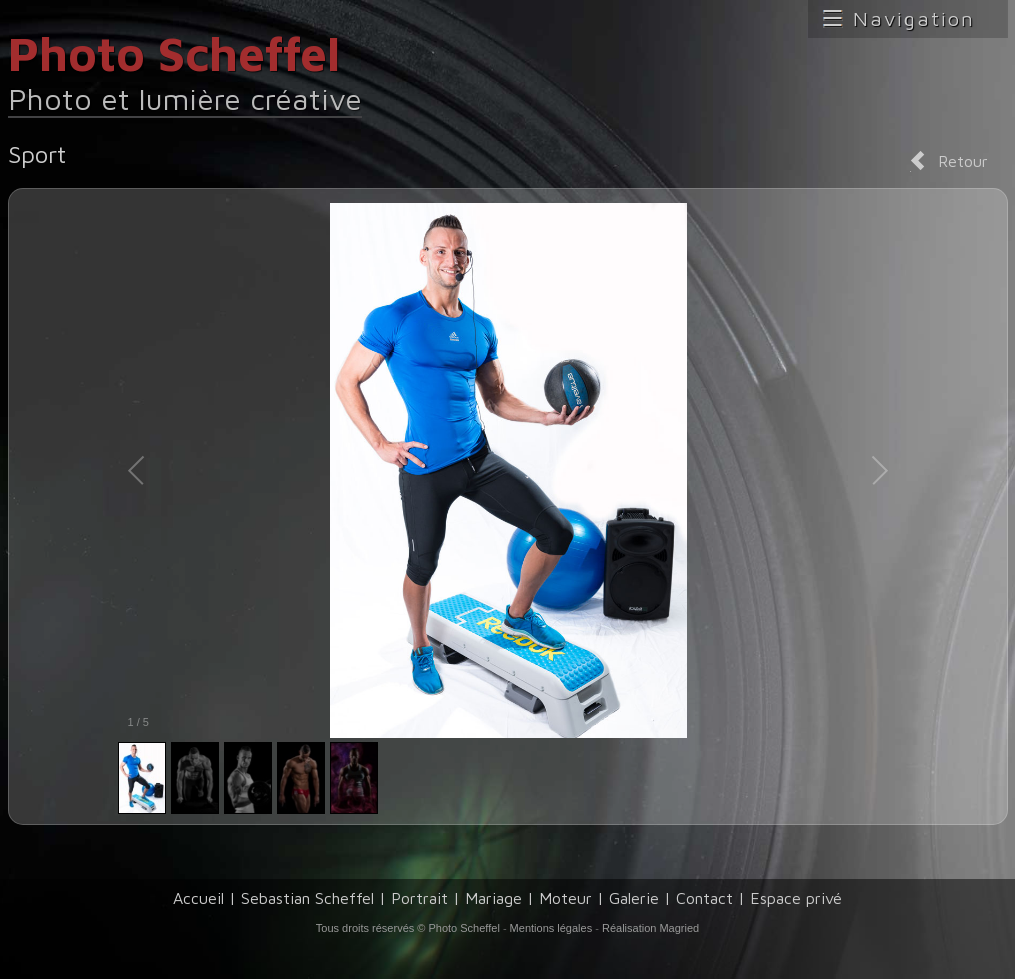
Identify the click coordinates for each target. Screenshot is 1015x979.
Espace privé (796, 898)
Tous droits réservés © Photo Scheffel (408, 928)
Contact (704, 898)
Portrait (419, 898)
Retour (963, 161)
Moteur (565, 898)
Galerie (634, 898)
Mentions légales (551, 928)
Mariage (493, 898)
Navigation (914, 18)
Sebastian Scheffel (307, 898)
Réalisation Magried (650, 928)
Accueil (198, 898)
